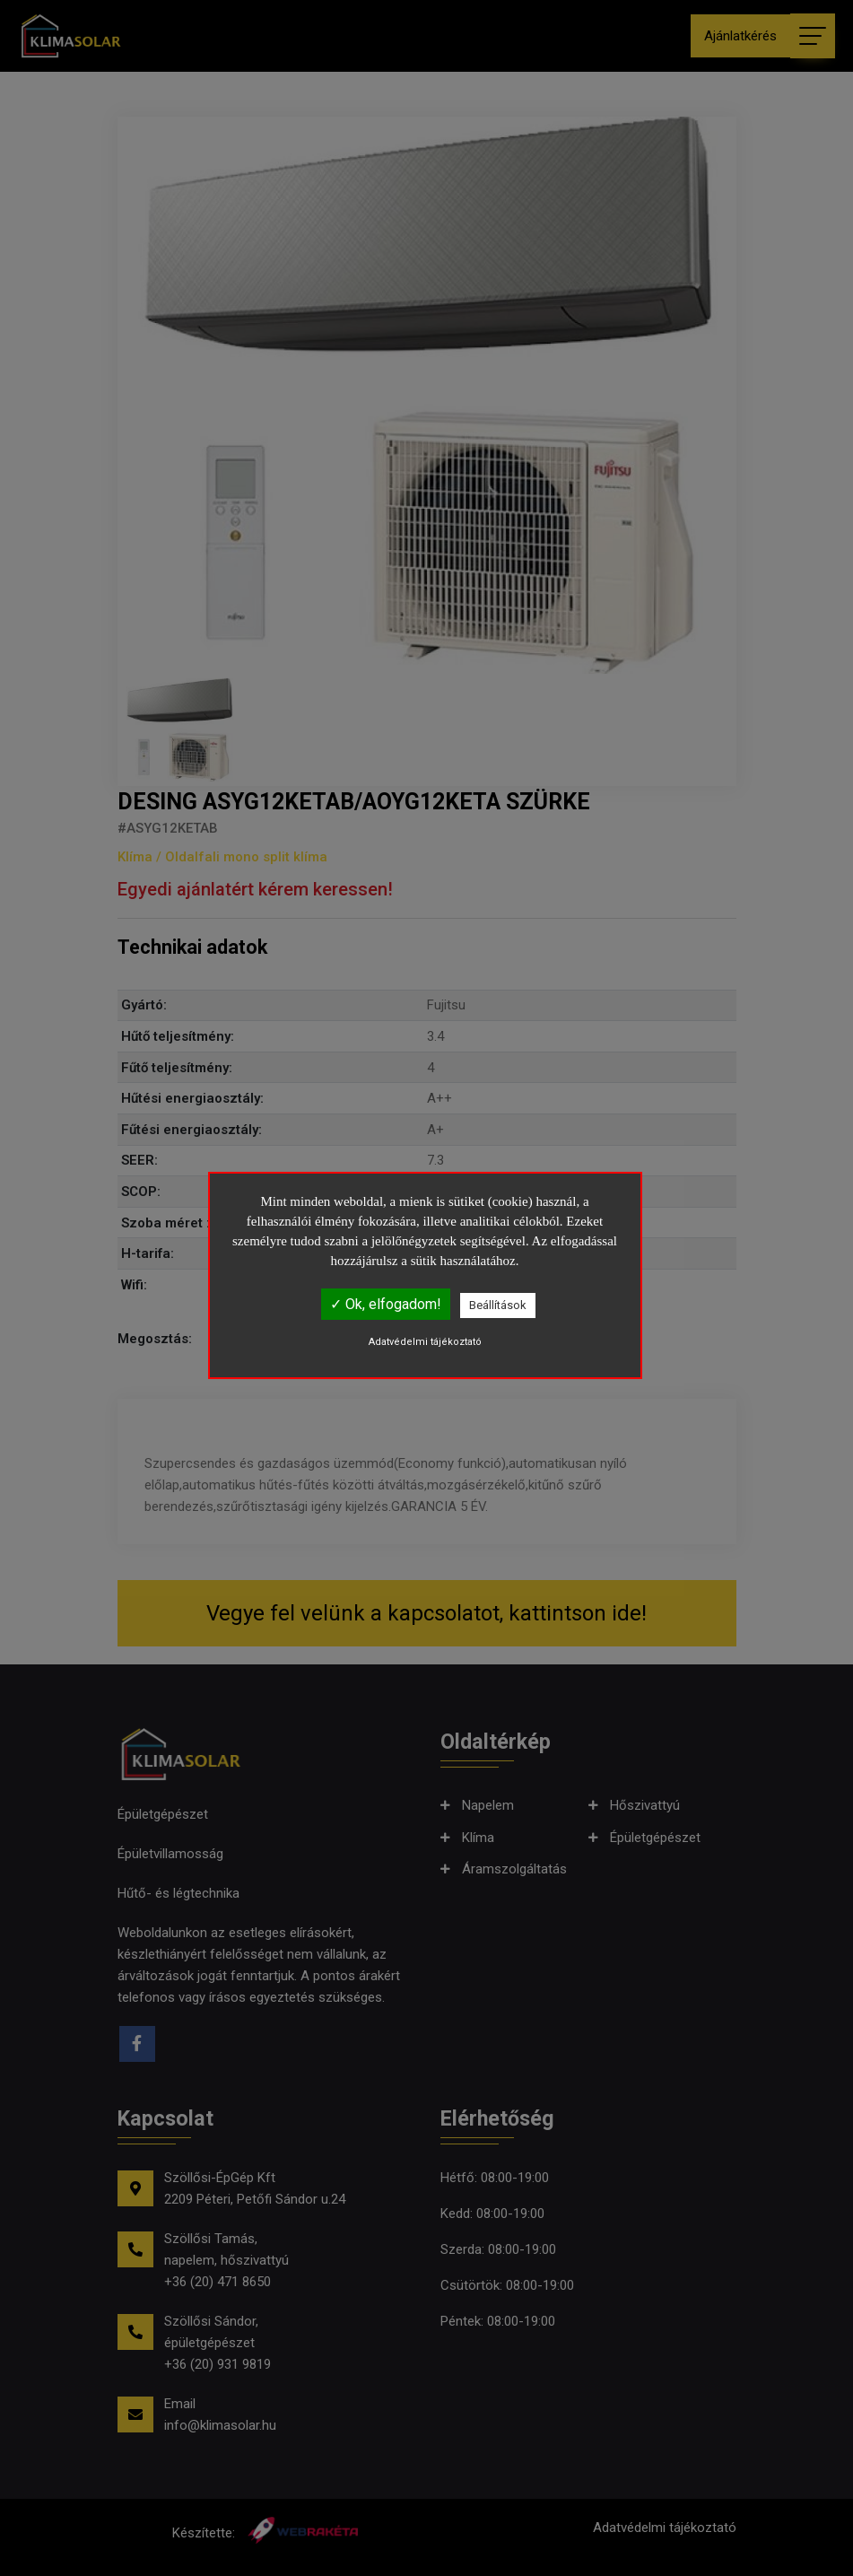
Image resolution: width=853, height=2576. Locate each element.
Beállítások (498, 1305)
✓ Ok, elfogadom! (385, 1304)
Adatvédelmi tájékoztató (425, 1342)
